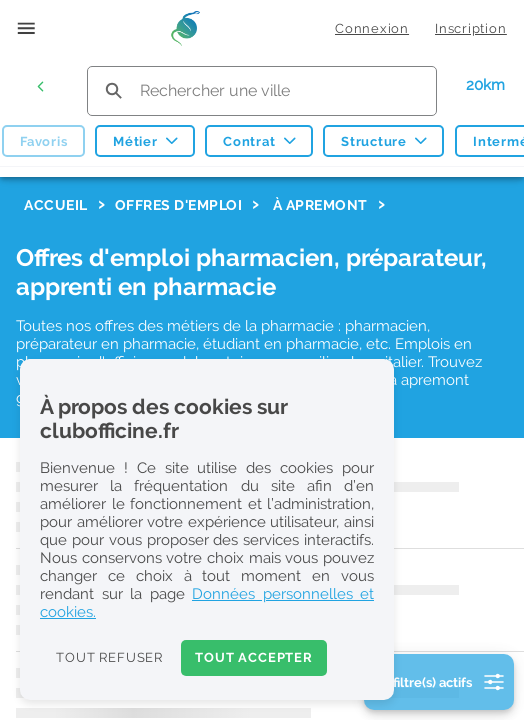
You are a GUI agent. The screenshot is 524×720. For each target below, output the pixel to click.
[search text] (261, 90)
